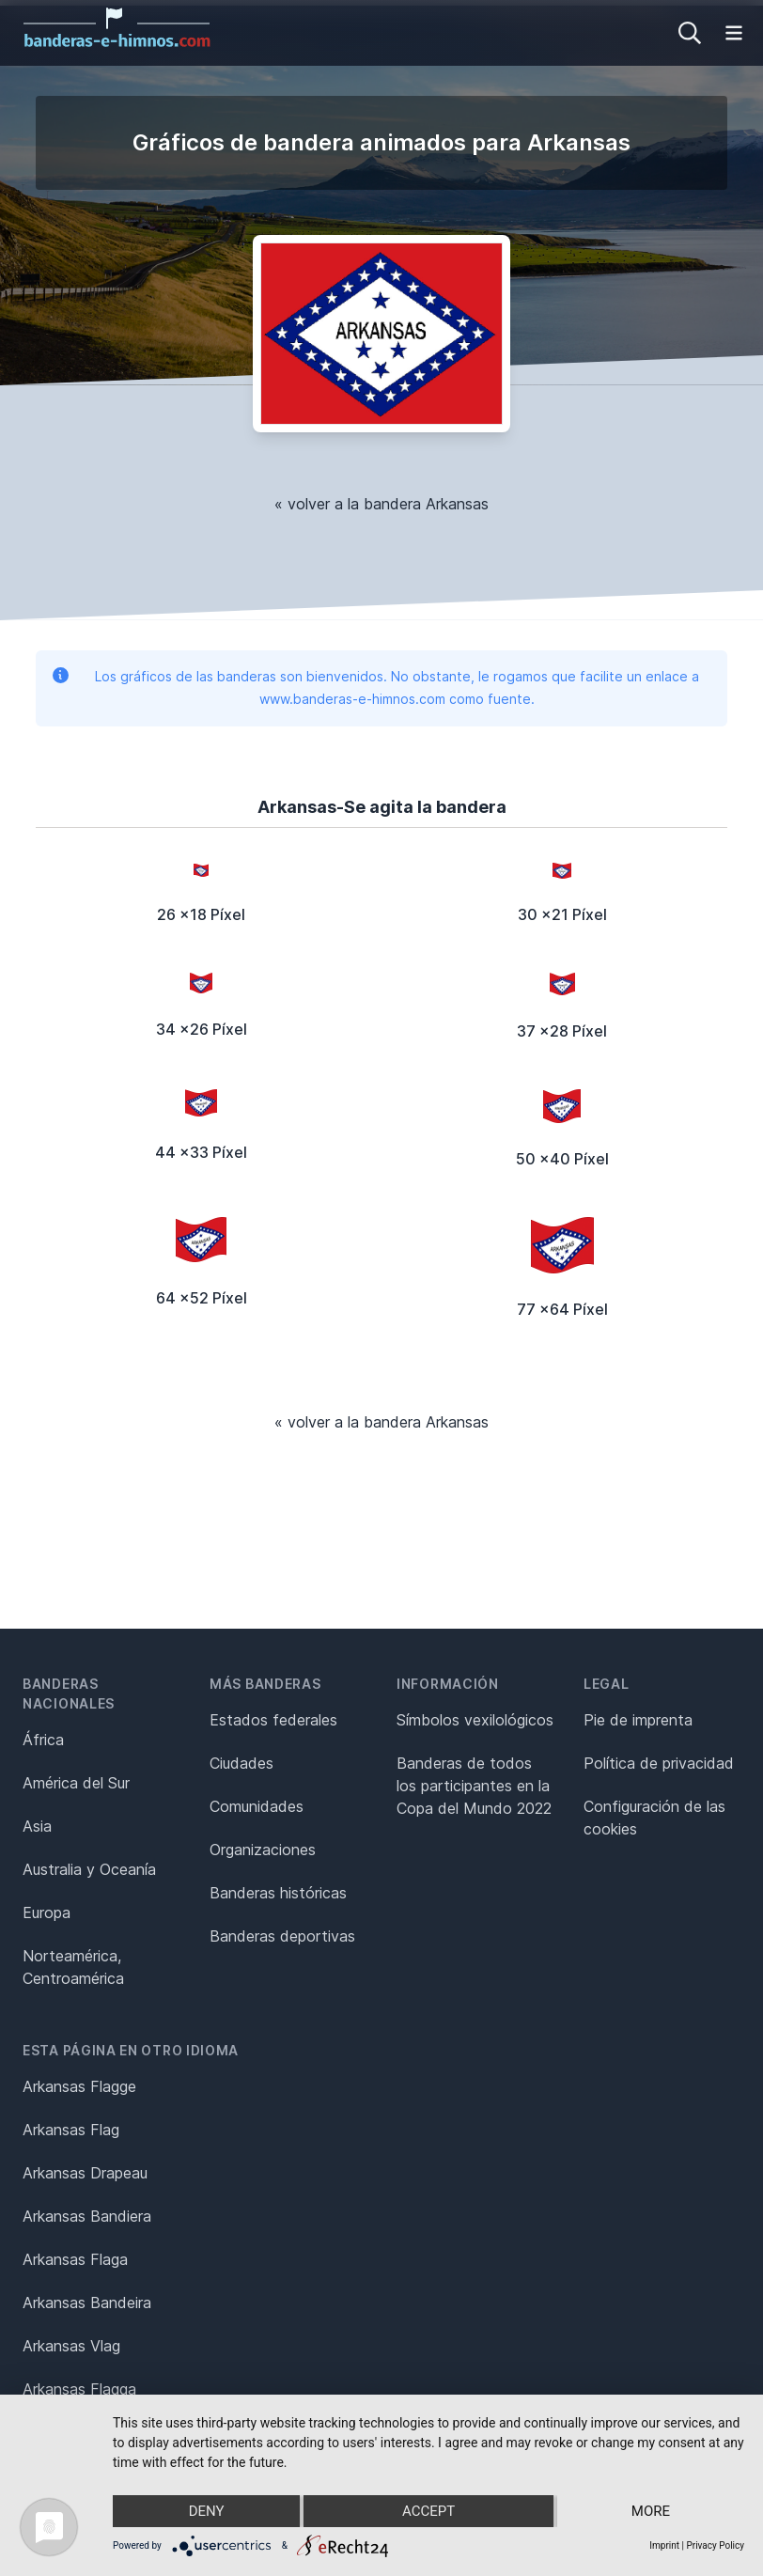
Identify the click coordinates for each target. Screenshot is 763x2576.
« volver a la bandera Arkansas (381, 503)
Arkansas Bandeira (87, 2302)
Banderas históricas (278, 1892)
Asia (37, 1826)
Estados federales (273, 1719)
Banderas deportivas (282, 1936)
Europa (46, 1912)
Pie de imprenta (638, 1719)
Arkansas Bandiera (87, 2216)
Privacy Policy (715, 2545)
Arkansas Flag (71, 2129)
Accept (428, 2511)
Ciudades (241, 1763)
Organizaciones (263, 1849)
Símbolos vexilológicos (475, 1719)
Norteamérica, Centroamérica (73, 1967)
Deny (207, 2511)
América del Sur (76, 1782)
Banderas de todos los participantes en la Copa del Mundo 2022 (474, 1786)
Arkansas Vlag (71, 2345)
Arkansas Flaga (75, 2259)
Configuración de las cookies (654, 1817)
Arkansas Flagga (79, 2389)
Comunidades (257, 1806)
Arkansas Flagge (79, 2086)
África (43, 1739)
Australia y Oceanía (89, 1869)
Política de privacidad (659, 1763)
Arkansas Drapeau (85, 2172)
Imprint (664, 2545)
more (650, 2511)
